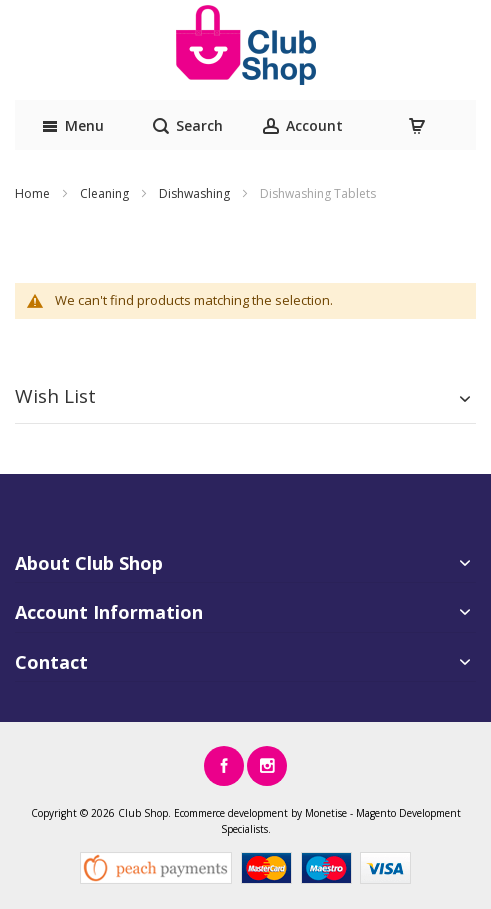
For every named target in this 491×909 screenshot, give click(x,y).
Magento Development (408, 813)
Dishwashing (196, 193)
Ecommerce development (231, 813)
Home (34, 193)
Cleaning (106, 193)
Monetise (326, 813)
